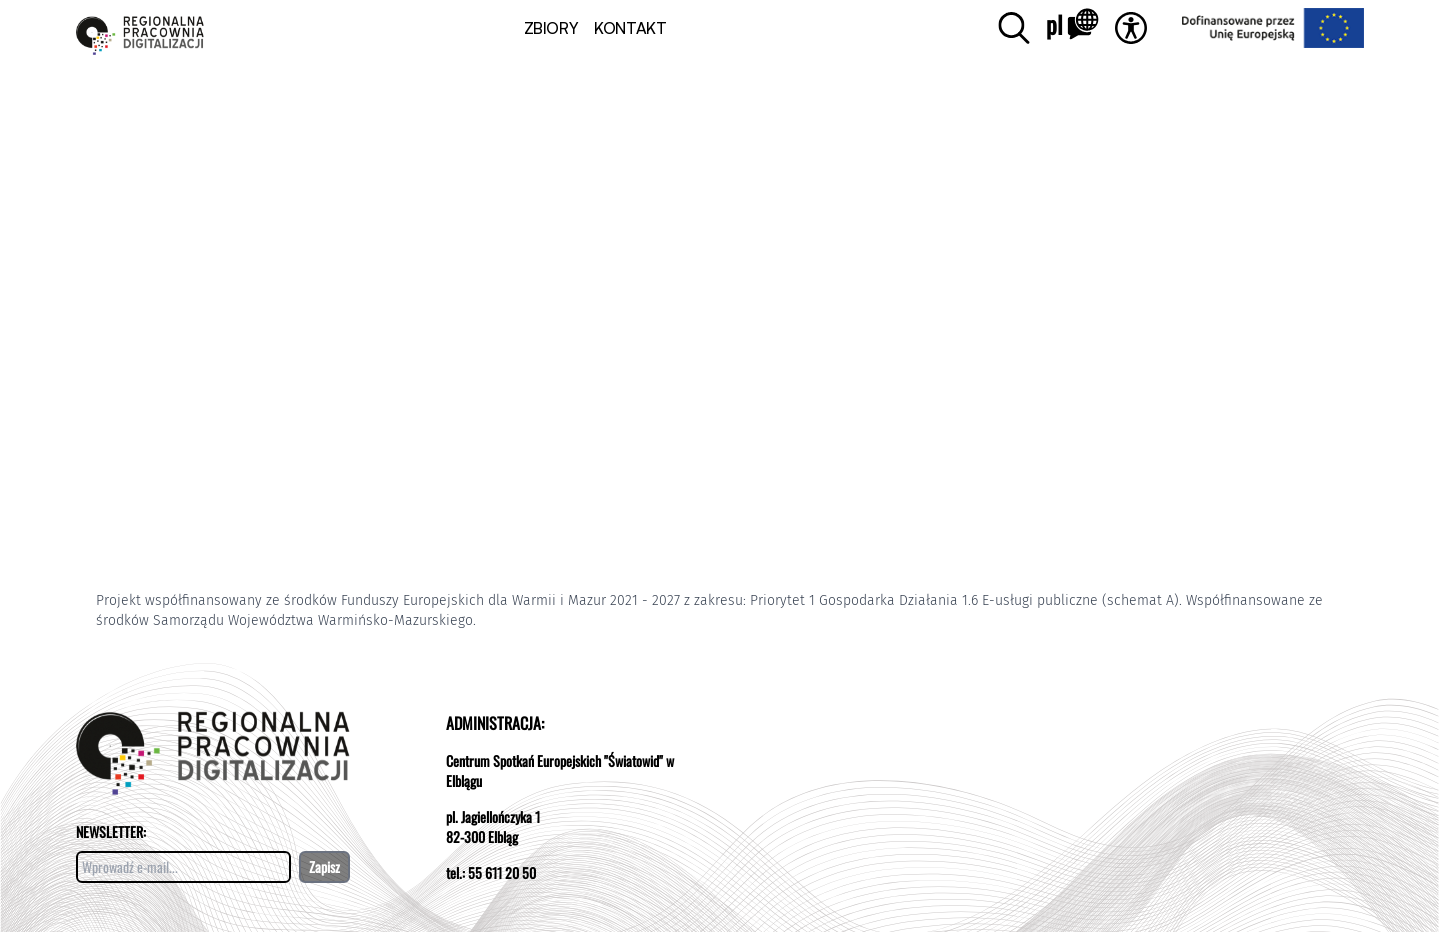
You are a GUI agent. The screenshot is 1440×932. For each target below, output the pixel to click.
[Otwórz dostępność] (1131, 28)
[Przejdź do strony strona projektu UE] (1261, 28)
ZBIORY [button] (551, 28)
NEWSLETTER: (111, 831)
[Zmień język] (1072, 28)
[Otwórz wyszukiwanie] (1014, 28)
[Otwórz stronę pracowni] (140, 27)
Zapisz (324, 866)
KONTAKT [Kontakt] (630, 28)
